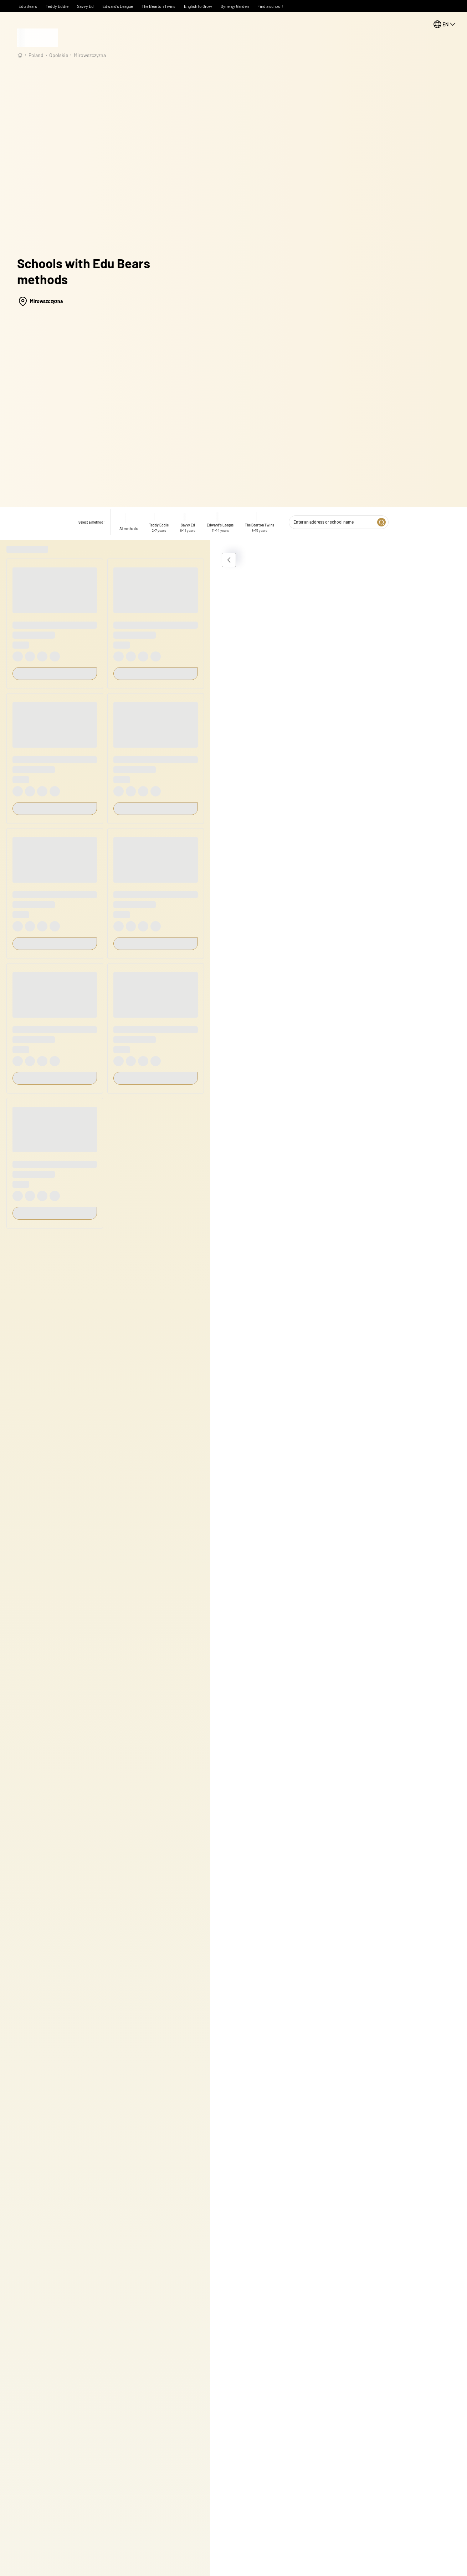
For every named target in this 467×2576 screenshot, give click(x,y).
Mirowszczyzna (90, 55)
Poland (36, 55)
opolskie (58, 55)
